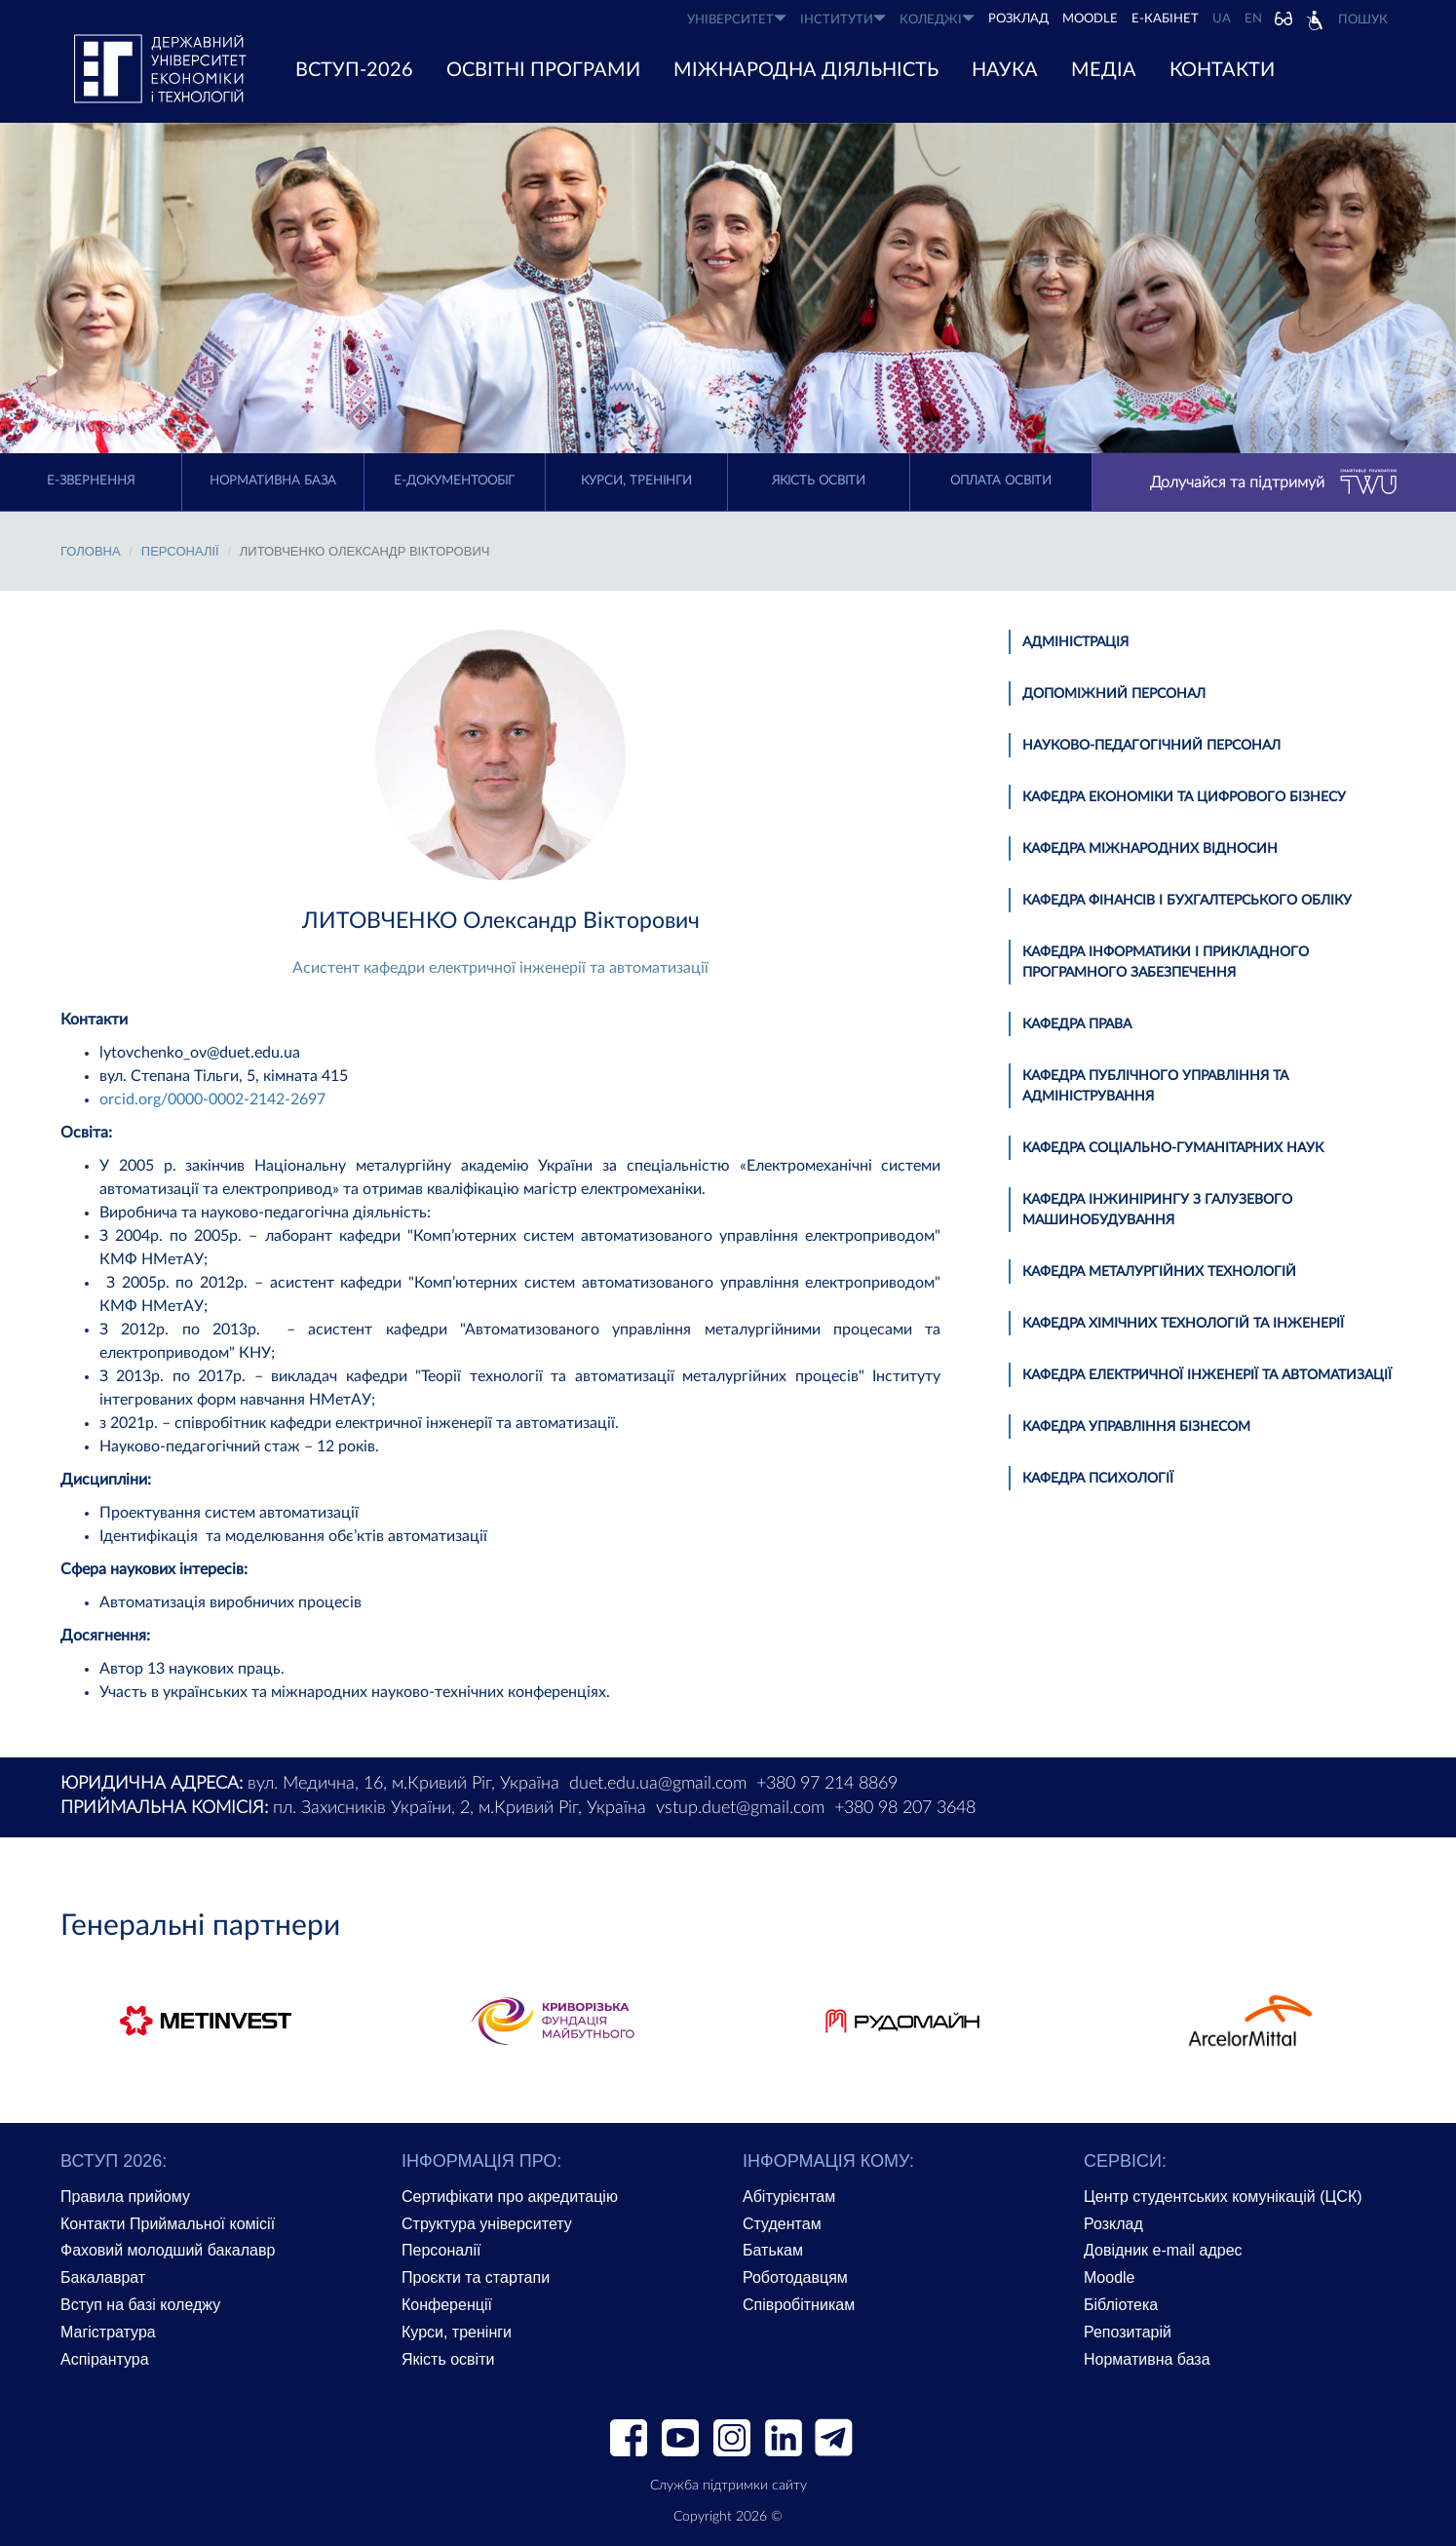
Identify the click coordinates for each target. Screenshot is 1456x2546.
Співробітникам (799, 2304)
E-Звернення (90, 481)
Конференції (447, 2304)
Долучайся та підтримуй (1274, 482)
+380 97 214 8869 (827, 1784)
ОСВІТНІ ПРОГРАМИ (543, 70)
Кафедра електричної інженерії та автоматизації (1207, 1375)
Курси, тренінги (636, 481)
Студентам (782, 2224)
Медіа (1103, 70)
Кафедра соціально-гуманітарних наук (1172, 1148)
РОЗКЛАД (1018, 19)
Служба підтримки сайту (728, 2485)
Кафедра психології (1097, 1478)
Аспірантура (104, 2359)
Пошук (1363, 20)
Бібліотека (1121, 2304)
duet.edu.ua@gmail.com (658, 1784)
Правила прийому (125, 2196)
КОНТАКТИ (1222, 70)
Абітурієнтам (789, 2196)
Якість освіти (818, 481)
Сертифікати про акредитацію (510, 2196)
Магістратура (108, 2332)
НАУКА (1005, 70)
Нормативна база (273, 481)
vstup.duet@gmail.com (740, 1808)
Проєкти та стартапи (476, 2277)
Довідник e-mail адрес (1163, 2250)
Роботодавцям (795, 2277)
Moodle (1090, 19)
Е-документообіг (454, 481)
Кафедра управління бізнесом (1136, 1427)
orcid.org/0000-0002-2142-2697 (212, 1099)
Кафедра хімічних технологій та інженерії (1183, 1324)
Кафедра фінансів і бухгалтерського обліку (1187, 900)
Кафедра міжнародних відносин (1150, 849)
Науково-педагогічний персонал (1151, 745)
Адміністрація (1075, 642)
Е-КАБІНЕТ (1165, 19)
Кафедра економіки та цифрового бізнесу (1184, 797)
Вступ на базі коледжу (140, 2304)
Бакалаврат (102, 2277)
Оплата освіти (1001, 481)
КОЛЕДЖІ (937, 19)
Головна (90, 551)
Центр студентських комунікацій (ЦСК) (1223, 2196)
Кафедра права (1076, 1024)
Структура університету (487, 2224)
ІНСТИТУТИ (843, 19)
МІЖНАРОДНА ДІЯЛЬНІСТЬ (806, 70)
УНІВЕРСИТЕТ (736, 19)
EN (1253, 19)
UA (1221, 19)
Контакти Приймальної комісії (167, 2224)
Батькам (773, 2250)
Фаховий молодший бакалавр (167, 2250)
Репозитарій (1127, 2332)
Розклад (1113, 2224)
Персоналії (180, 551)
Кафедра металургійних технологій (1159, 1272)
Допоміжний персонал (1114, 694)
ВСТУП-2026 (354, 70)
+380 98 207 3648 (905, 1808)
